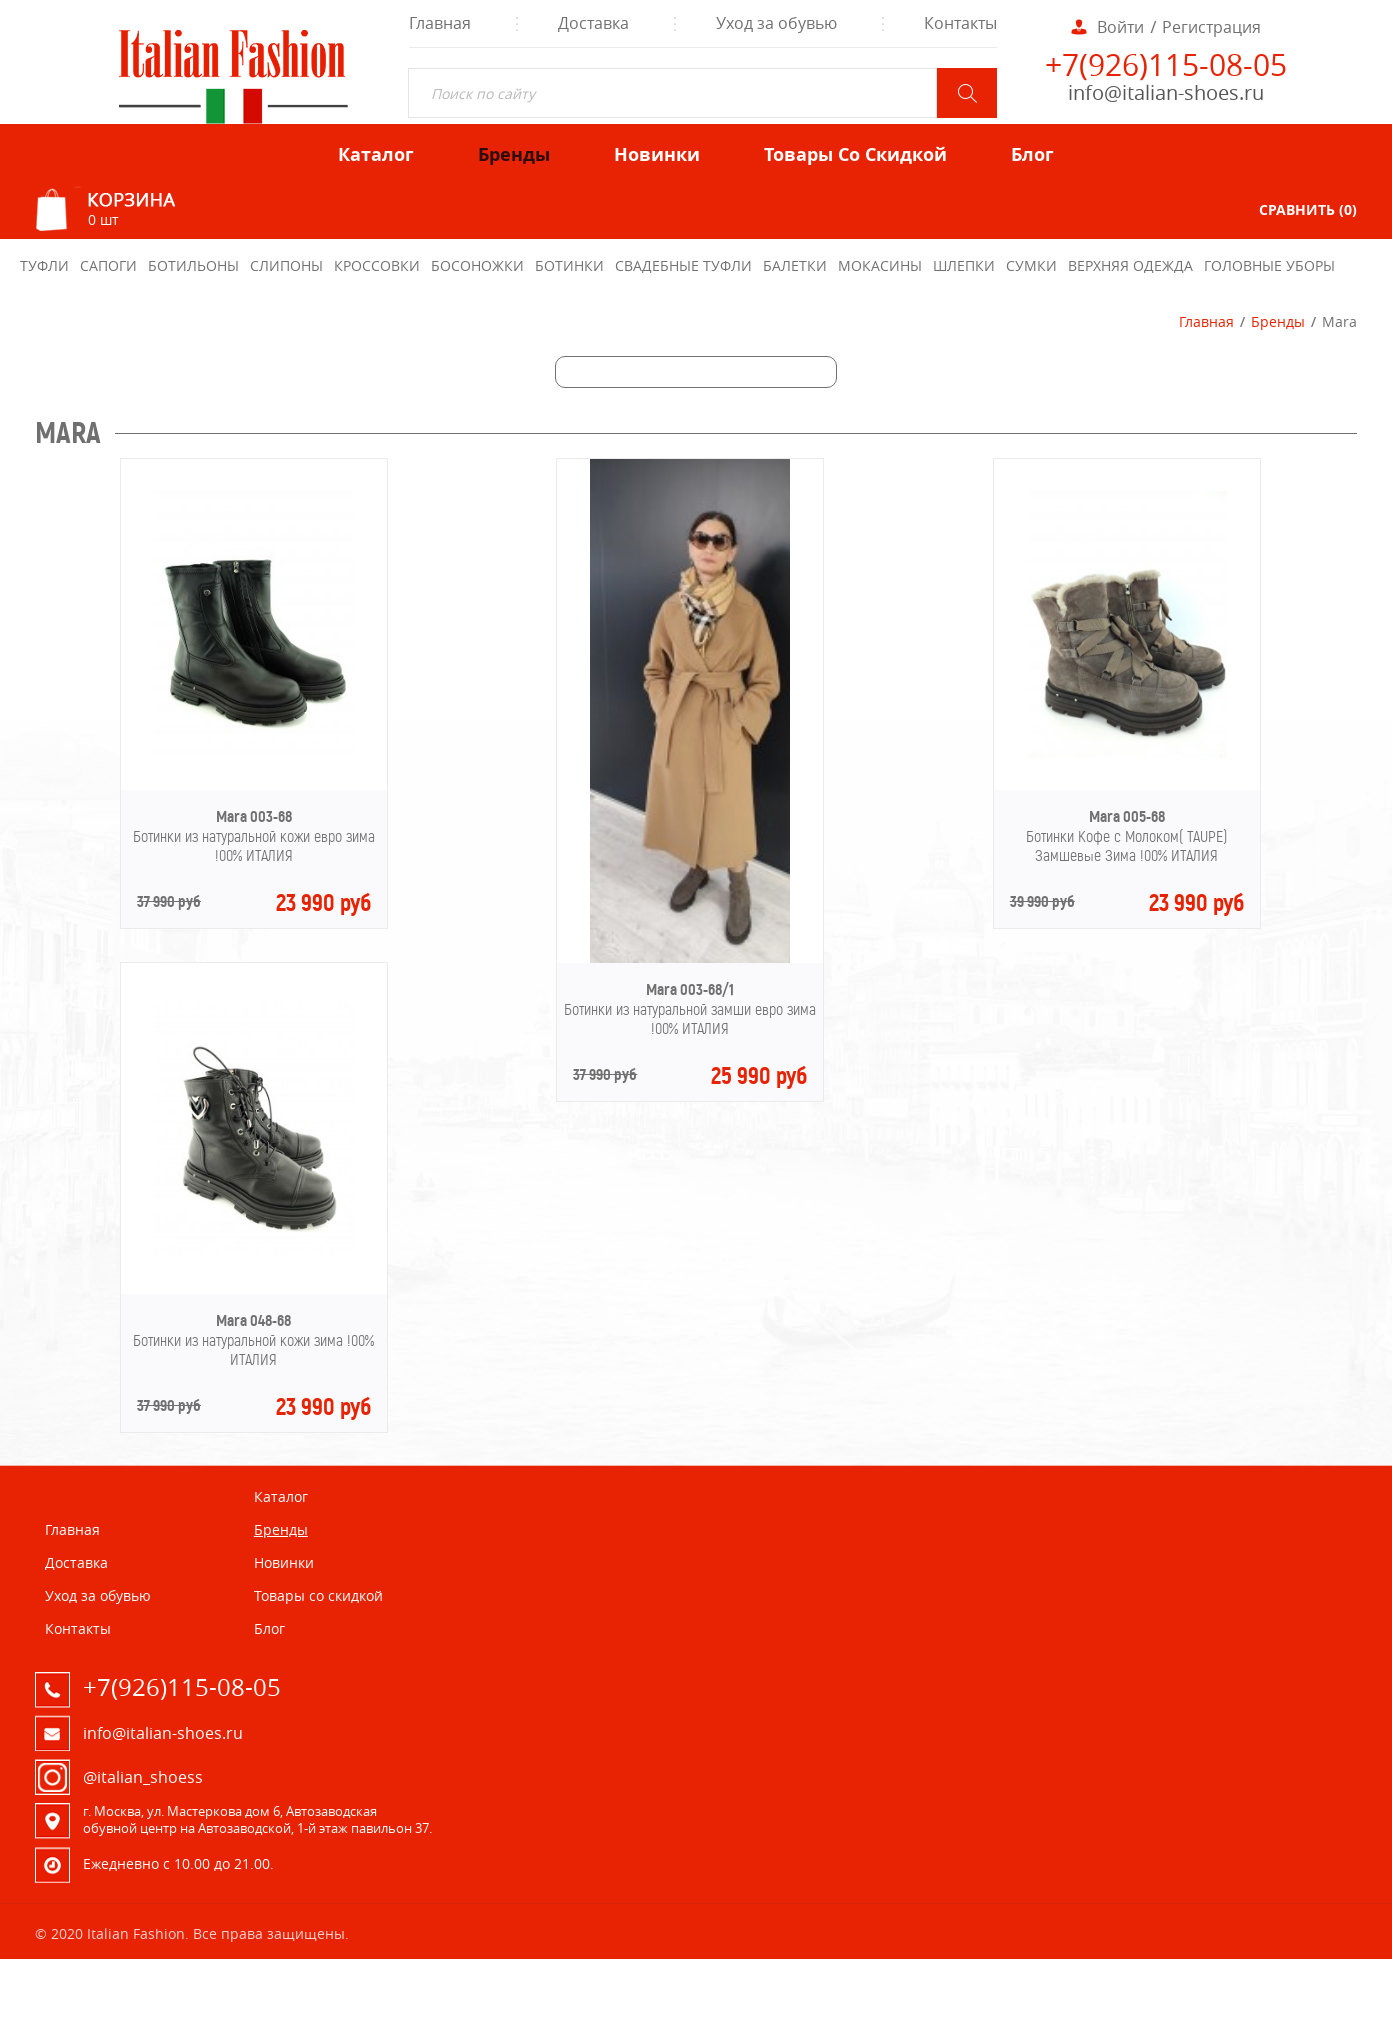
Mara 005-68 (1127, 816)
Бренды (1278, 321)
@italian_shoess (143, 1777)
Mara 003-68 (254, 816)
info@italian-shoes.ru (1166, 92)
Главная (1206, 321)
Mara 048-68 (253, 1320)
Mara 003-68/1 (690, 989)
